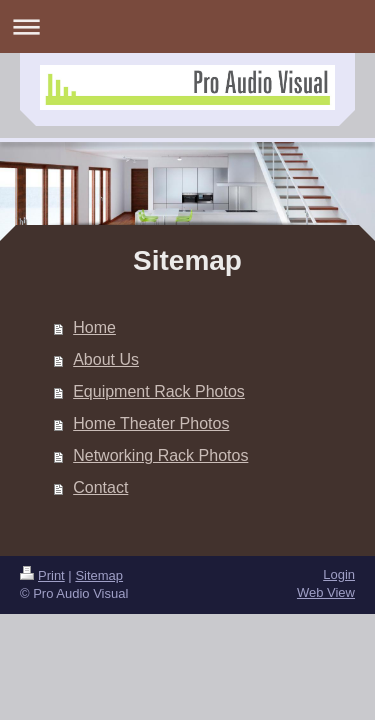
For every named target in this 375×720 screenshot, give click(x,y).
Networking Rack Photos (160, 455)
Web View (326, 592)
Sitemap (99, 575)
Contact (100, 487)
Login (339, 574)
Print (42, 575)
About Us (106, 359)
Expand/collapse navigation (187, 26)
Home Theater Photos (151, 423)
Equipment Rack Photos (159, 391)
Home (94, 327)
